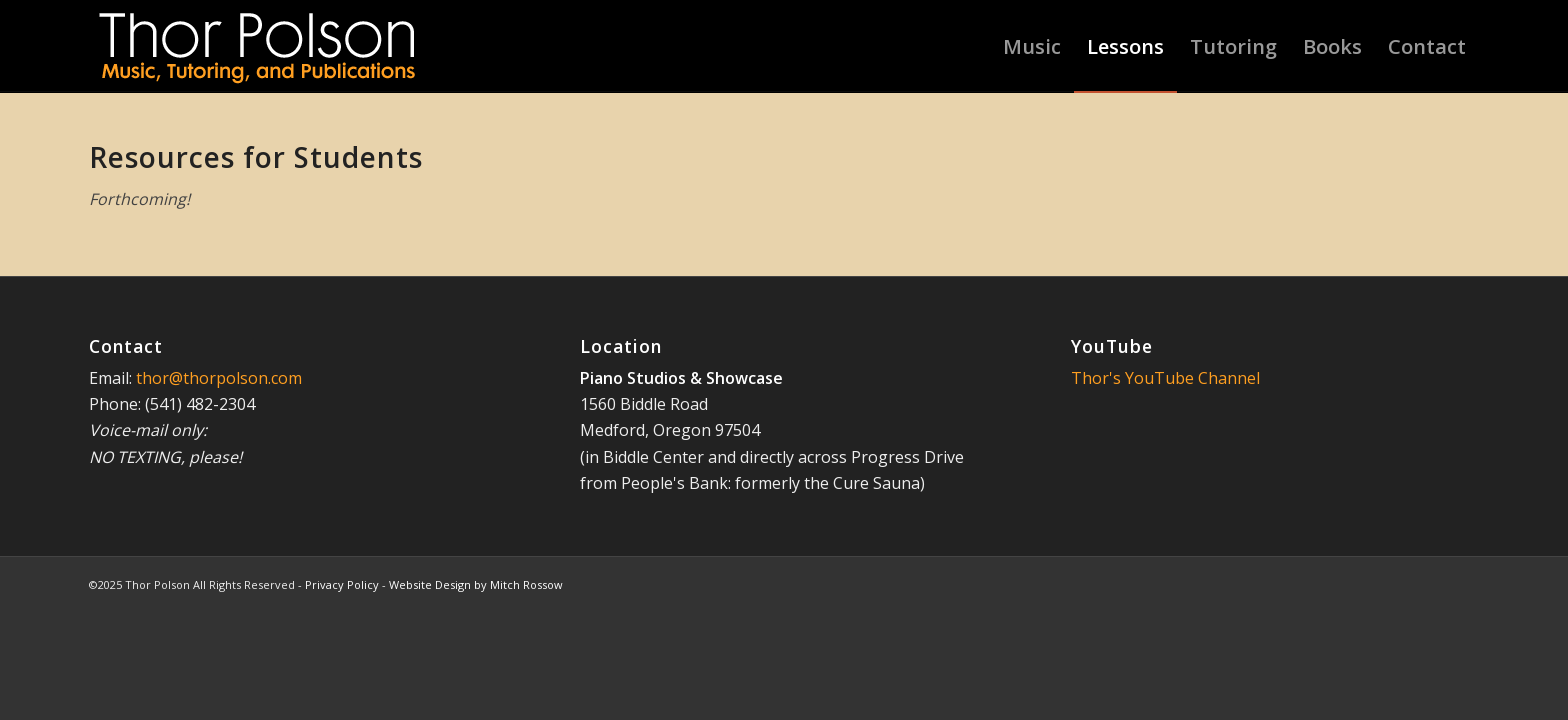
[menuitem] (1032, 46)
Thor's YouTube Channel (1165, 378)
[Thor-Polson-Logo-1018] (259, 46)
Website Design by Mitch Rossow (476, 584)
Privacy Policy (342, 584)
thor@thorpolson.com (219, 378)
